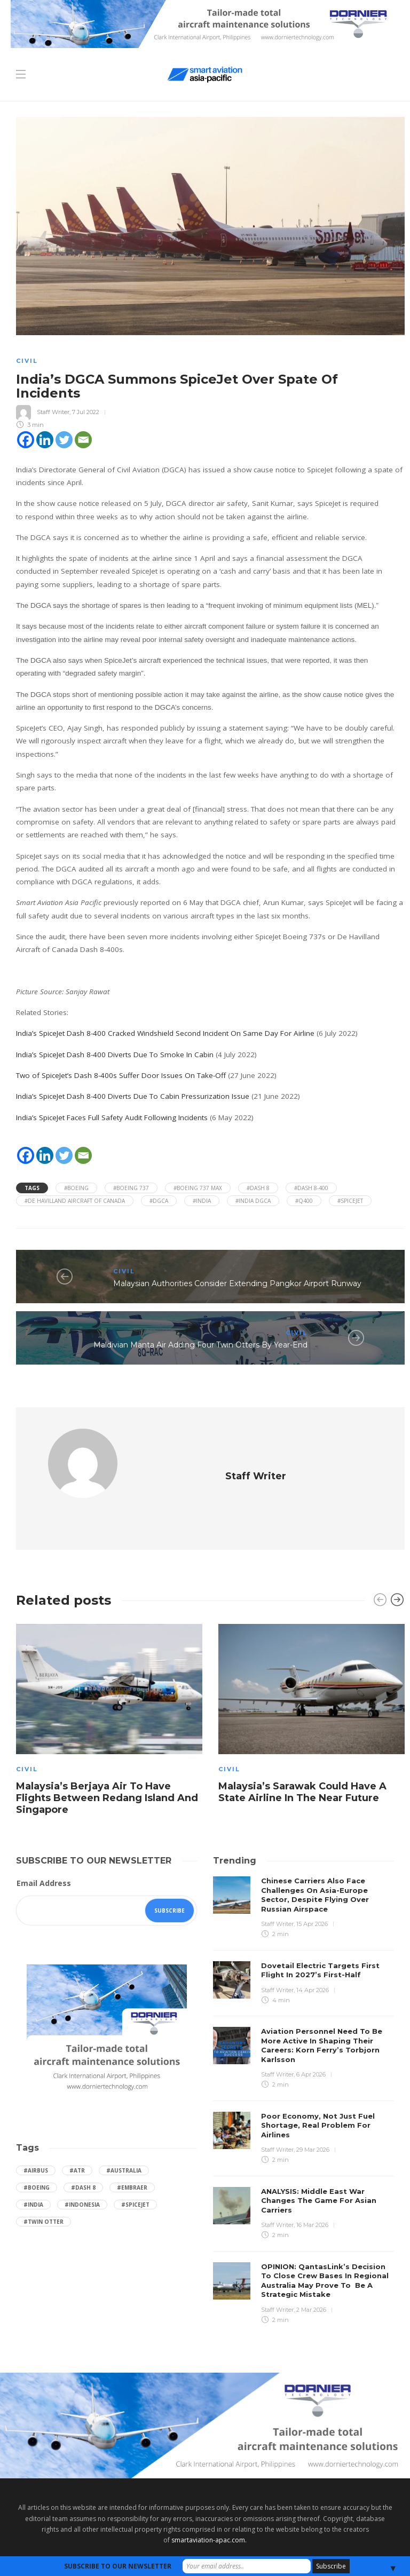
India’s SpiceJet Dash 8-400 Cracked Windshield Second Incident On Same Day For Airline (165, 1033)
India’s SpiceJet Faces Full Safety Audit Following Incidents (112, 1117)
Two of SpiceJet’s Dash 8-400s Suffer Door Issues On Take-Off (121, 1075)
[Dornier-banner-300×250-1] (107, 2000)
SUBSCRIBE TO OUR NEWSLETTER (117, 2566)
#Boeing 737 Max (198, 1188)
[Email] (83, 439)
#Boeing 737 (131, 1188)
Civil (27, 360)
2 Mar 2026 (311, 2279)
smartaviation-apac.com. (209, 2509)
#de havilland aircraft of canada (75, 1200)
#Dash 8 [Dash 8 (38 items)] (83, 2157)
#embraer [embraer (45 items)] (132, 2157)
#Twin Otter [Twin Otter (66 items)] (43, 2191)
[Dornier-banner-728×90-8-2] (205, 23)
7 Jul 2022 (85, 411)
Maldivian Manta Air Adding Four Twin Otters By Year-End (200, 1345)
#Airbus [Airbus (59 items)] (35, 2140)
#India (202, 1200)
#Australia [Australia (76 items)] (123, 2140)
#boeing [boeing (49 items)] (36, 2157)
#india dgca (253, 1200)
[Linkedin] (44, 439)
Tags (32, 1188)
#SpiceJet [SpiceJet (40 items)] (135, 2174)
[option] (109, 1691)
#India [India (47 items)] (33, 2174)
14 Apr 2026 (312, 1959)
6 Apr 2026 (311, 2044)
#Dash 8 (258, 1188)
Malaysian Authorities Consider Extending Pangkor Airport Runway (237, 1283)
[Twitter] (64, 439)
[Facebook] (25, 439)
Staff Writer (53, 411)
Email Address (44, 1853)
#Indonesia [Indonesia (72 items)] (82, 2174)
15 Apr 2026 (312, 1893)
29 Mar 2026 (312, 2119)
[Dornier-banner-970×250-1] (205, 2394)
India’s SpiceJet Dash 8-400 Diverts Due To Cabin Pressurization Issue (132, 1096)
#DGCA (158, 1200)
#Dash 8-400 (311, 1188)
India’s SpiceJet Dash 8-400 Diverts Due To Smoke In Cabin (115, 1054)
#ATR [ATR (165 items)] (77, 2140)
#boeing (76, 1188)
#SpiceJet (350, 1200)
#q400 (304, 1200)
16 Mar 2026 (312, 2194)
